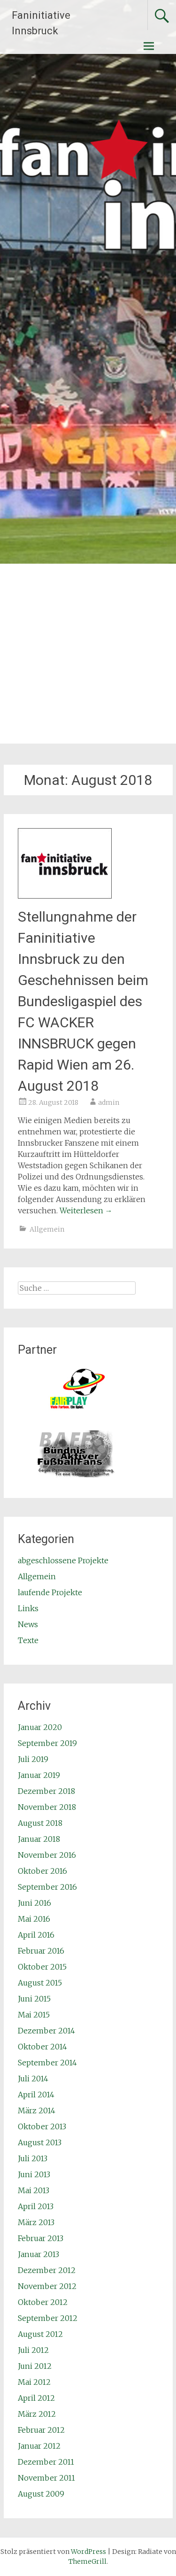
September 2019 (47, 1743)
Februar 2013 (40, 2238)
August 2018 (40, 1823)
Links (28, 1608)
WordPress (88, 2551)
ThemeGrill (88, 2561)
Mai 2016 (34, 1919)
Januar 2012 (39, 2446)
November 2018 (47, 1807)
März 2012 (37, 2414)
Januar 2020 (40, 1727)
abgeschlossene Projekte (63, 1560)
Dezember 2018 (46, 1791)
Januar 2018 (39, 1839)
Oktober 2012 (43, 2302)
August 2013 (39, 2142)
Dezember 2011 (46, 2462)
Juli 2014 (33, 2078)
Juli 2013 (32, 2158)
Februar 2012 (41, 2430)
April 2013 (36, 2206)
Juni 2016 (34, 1903)
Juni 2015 (34, 1998)
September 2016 (47, 1887)
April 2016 (36, 1935)
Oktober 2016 (42, 1871)
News (28, 1624)
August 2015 (40, 1982)
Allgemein (47, 1229)
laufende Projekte (50, 1592)
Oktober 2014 (42, 2046)
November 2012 (47, 2286)
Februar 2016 (41, 1950)
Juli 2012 (33, 2350)
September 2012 (47, 2318)
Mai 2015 (34, 2014)
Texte (28, 1640)
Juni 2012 (35, 2366)
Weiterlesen (86, 1210)
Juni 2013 (34, 2174)
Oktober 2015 (42, 1966)
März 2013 (36, 2222)
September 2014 (47, 2062)
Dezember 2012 (47, 2270)
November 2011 (46, 2478)
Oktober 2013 (42, 2126)
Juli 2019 (33, 1759)
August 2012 (40, 2334)
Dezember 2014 (46, 2030)
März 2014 (36, 2110)
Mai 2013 (33, 2190)
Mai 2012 (34, 2382)
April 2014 (36, 2094)
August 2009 (41, 2493)
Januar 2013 (38, 2254)
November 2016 (47, 1855)
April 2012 (36, 2398)
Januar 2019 (39, 1775)
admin (108, 1102)
